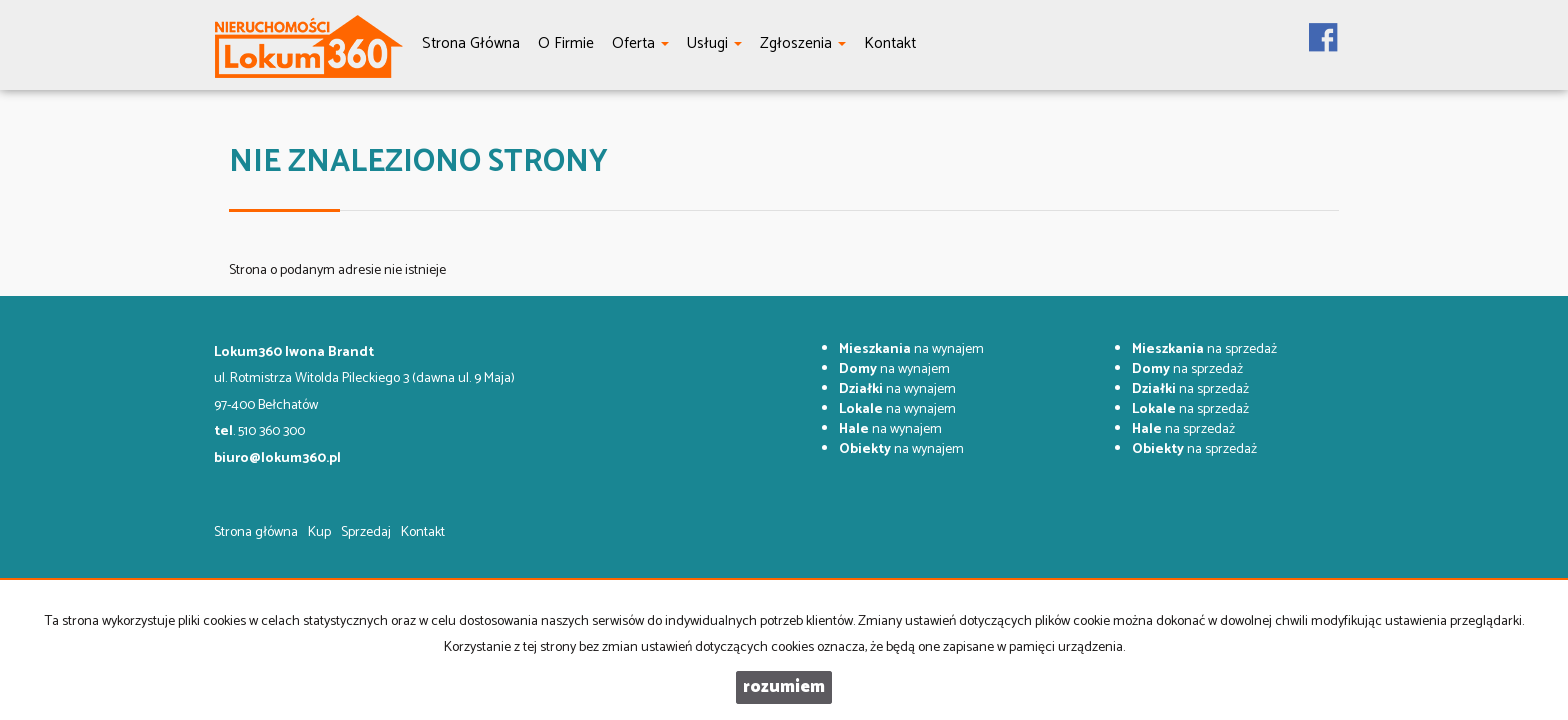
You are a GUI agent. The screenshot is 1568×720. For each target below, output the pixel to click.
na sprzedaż (1204, 349)
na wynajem (911, 349)
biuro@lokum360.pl (277, 458)
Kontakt (423, 532)
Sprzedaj (366, 532)
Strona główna (256, 532)
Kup (319, 532)
